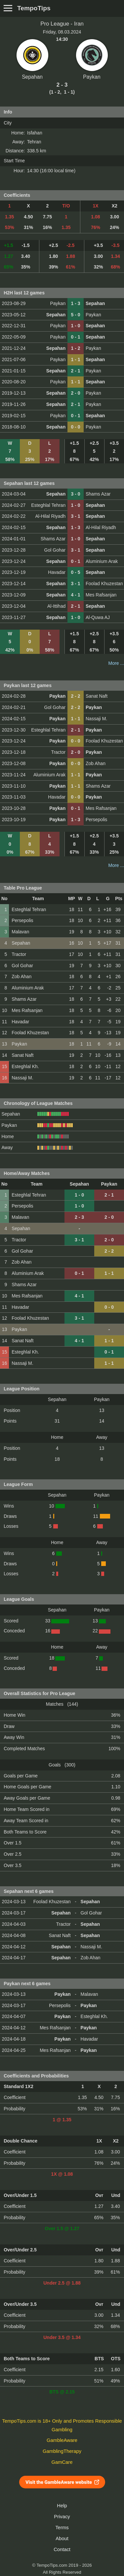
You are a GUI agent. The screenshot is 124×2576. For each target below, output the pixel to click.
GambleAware (62, 2440)
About (62, 2538)
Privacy (62, 2516)
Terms (61, 2527)
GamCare (62, 2462)
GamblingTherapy (62, 2451)
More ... (116, 663)
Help (62, 2505)
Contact (62, 2549)
